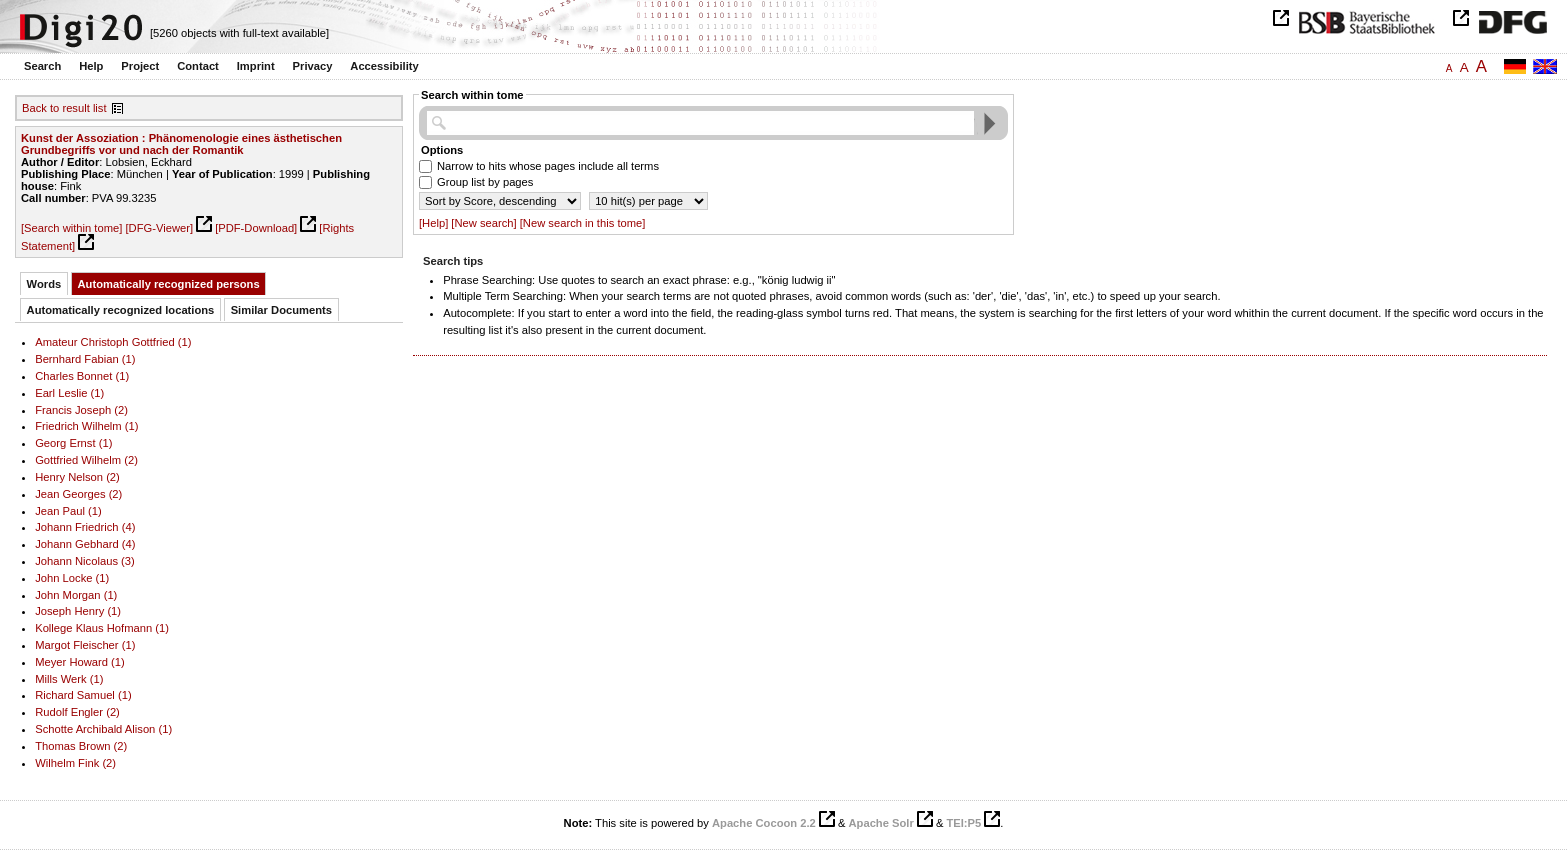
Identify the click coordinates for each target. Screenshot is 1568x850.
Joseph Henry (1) (78, 611)
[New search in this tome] (583, 223)
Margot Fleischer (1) (85, 645)
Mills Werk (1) (69, 679)
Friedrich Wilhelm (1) (86, 426)
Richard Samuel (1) (83, 695)
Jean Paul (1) (68, 511)
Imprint (256, 66)
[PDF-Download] (256, 228)
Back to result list (64, 108)
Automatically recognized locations (121, 310)
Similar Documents (281, 310)
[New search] (483, 223)
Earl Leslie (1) (69, 393)
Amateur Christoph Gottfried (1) (113, 342)
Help (91, 66)
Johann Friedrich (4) (85, 527)
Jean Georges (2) (78, 494)
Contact (198, 66)
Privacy (313, 66)
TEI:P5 (963, 823)
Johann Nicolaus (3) (85, 561)
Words (44, 284)
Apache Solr (881, 823)
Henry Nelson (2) (77, 477)
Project (140, 66)
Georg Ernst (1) (73, 443)
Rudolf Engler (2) (77, 712)
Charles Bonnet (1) (82, 376)
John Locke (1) (72, 578)
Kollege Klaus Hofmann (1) (102, 628)
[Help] (433, 223)
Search (42, 66)
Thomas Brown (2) (81, 746)
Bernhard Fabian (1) (85, 359)
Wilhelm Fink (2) (75, 763)
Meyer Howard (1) (80, 662)
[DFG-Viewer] (159, 228)
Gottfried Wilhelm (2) (86, 460)
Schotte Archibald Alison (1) (103, 729)
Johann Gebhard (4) (85, 544)
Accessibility (384, 66)
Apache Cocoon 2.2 (764, 823)
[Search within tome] (71, 228)
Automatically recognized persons (169, 284)
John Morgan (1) (76, 595)
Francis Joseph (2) (81, 410)
